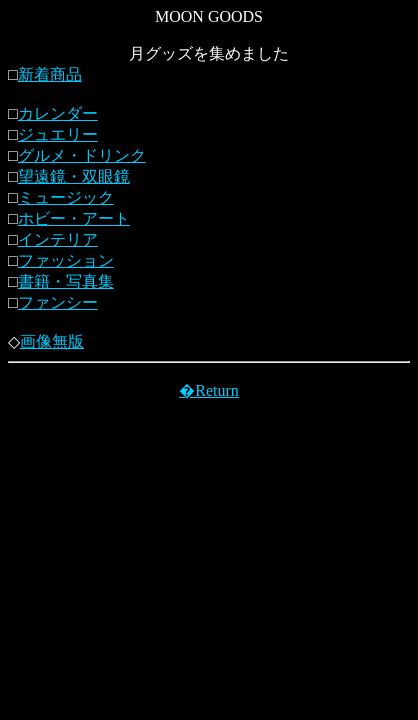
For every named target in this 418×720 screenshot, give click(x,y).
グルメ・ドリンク (82, 155)
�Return (209, 390)
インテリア (58, 239)
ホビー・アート (74, 218)
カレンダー (58, 113)
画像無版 (52, 341)
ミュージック (66, 197)
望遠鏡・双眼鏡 (74, 176)
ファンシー (58, 302)
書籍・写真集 (66, 281)
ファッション (66, 260)
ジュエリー (58, 134)
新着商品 (50, 74)
